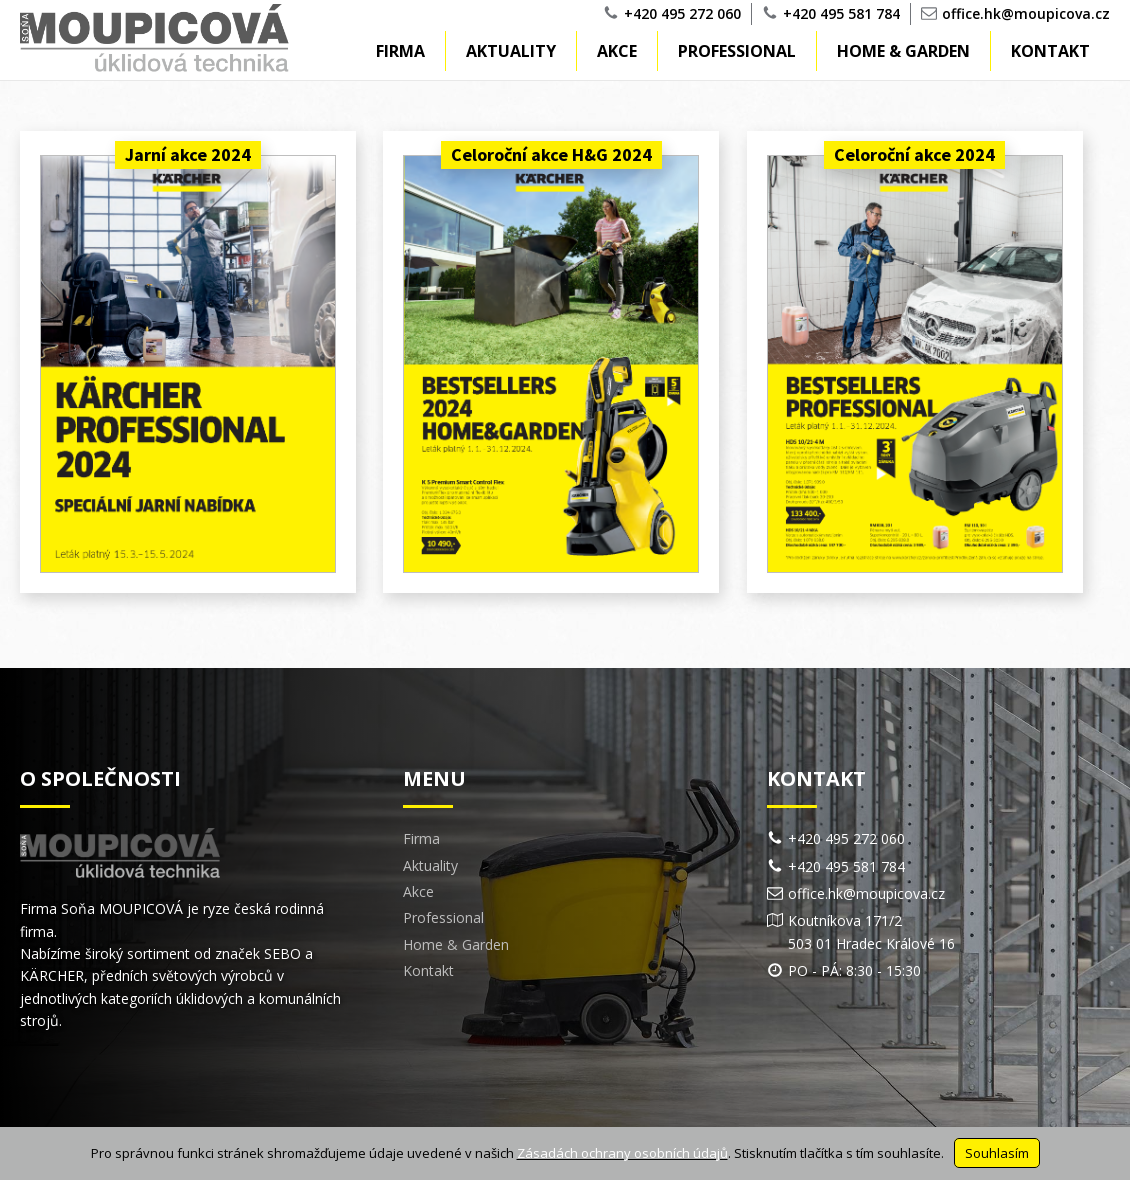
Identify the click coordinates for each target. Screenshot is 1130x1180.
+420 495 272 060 (682, 13)
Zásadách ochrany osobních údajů (622, 1153)
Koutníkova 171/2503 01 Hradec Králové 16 (871, 931)
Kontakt (1050, 51)
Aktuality (511, 51)
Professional (737, 51)
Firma (400, 51)
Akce (617, 51)
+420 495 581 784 (841, 13)
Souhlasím (997, 1153)
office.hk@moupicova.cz (1026, 13)
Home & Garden (903, 51)
